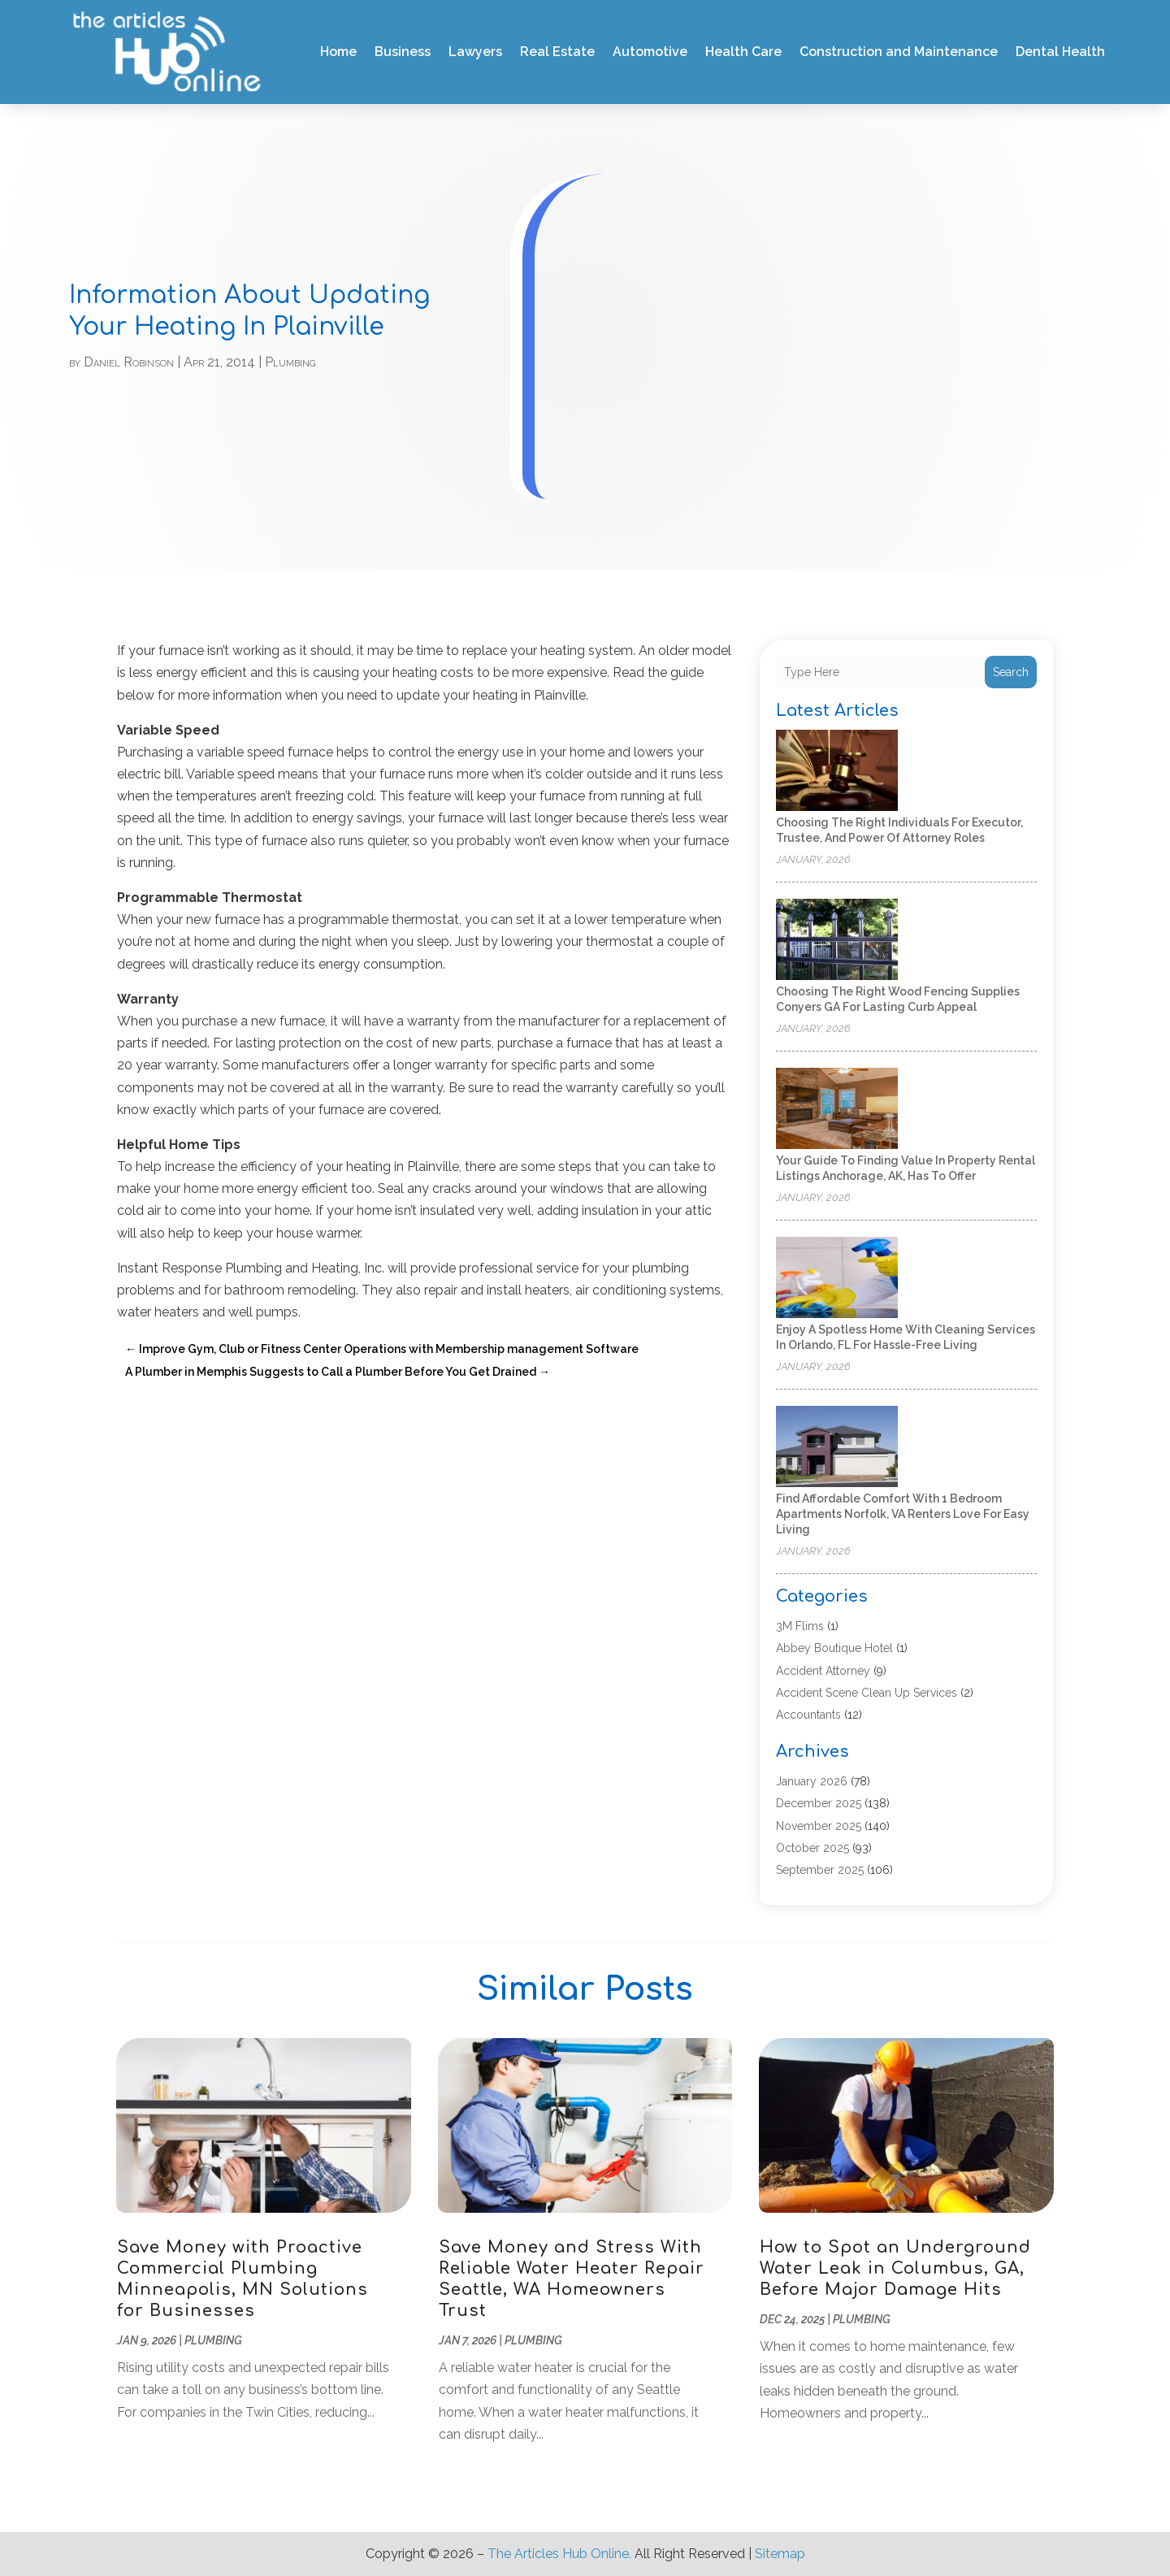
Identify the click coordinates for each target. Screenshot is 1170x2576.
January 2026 (811, 1781)
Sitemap (780, 2553)
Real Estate (557, 51)
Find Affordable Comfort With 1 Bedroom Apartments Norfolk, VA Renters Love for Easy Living (902, 1514)
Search (1011, 672)
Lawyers (475, 51)
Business (403, 51)
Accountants (808, 1714)
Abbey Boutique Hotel (834, 1647)
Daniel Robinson (129, 362)
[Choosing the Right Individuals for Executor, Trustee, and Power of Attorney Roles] (837, 771)
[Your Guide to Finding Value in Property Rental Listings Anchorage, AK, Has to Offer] (837, 1109)
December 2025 (818, 1803)
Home (338, 51)
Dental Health (1060, 51)
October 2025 (812, 1847)
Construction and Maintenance (899, 51)
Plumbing (290, 362)
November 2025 (818, 1825)
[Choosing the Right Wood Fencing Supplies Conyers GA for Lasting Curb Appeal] (837, 940)
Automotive (650, 51)
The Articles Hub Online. (559, 2553)
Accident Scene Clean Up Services (866, 1692)
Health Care (743, 51)
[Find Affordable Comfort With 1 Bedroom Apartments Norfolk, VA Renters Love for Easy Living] (837, 1448)
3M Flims (800, 1626)
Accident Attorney (823, 1670)
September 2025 (820, 1869)
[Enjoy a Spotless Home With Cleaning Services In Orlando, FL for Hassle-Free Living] (837, 1279)
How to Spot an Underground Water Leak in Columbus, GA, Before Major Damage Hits (895, 2268)
